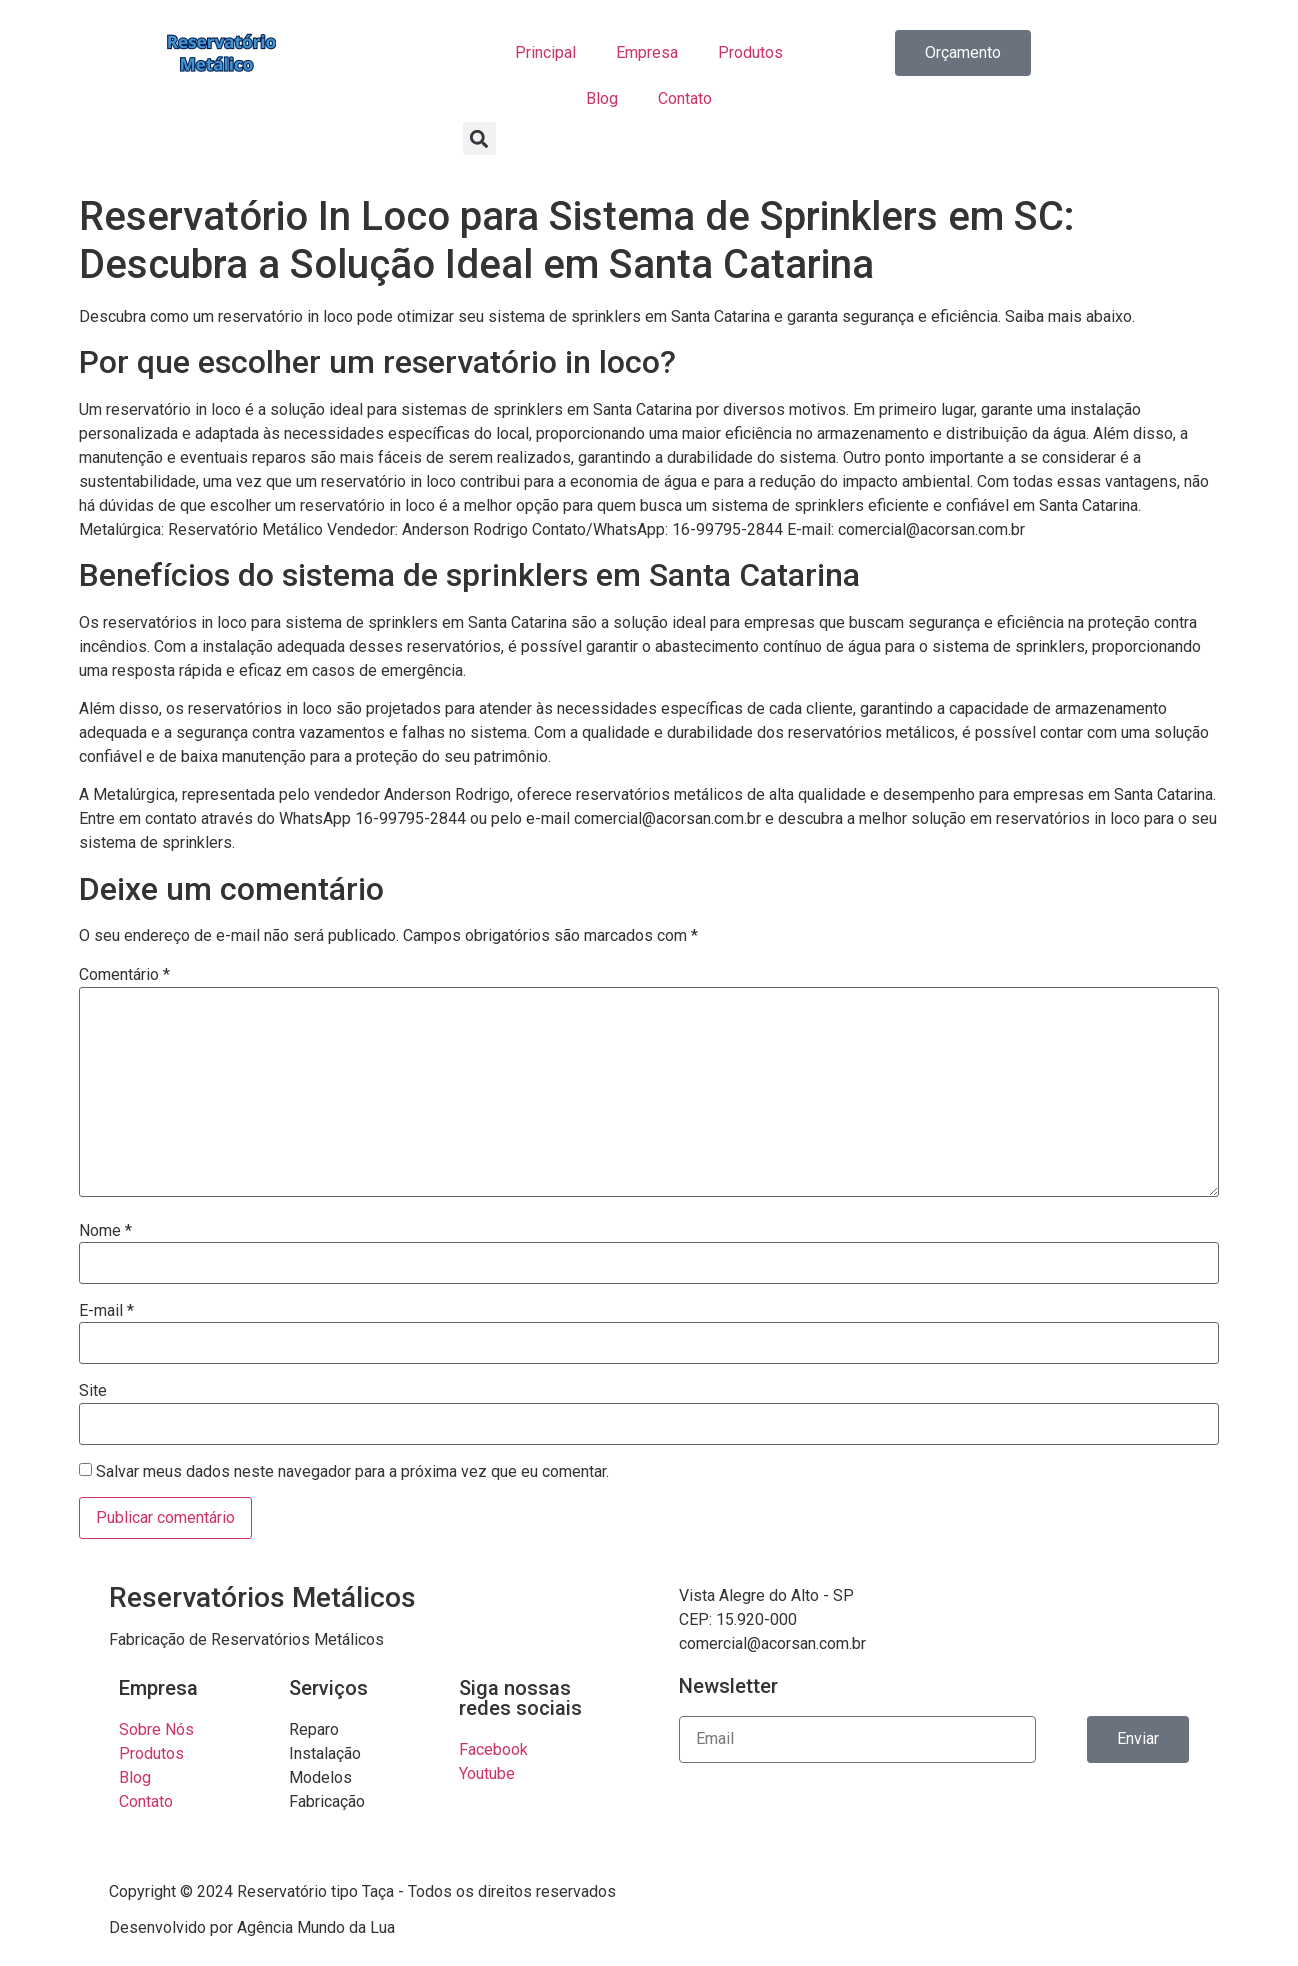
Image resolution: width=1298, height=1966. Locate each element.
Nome (105, 1231)
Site (93, 1391)
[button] (479, 138)
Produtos (750, 52)
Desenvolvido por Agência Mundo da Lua (252, 1927)
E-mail (106, 1311)
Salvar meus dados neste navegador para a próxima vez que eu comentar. (352, 1472)
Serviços (328, 1688)
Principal (545, 52)
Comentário (124, 975)
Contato (685, 98)
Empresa (647, 52)
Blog (602, 98)
